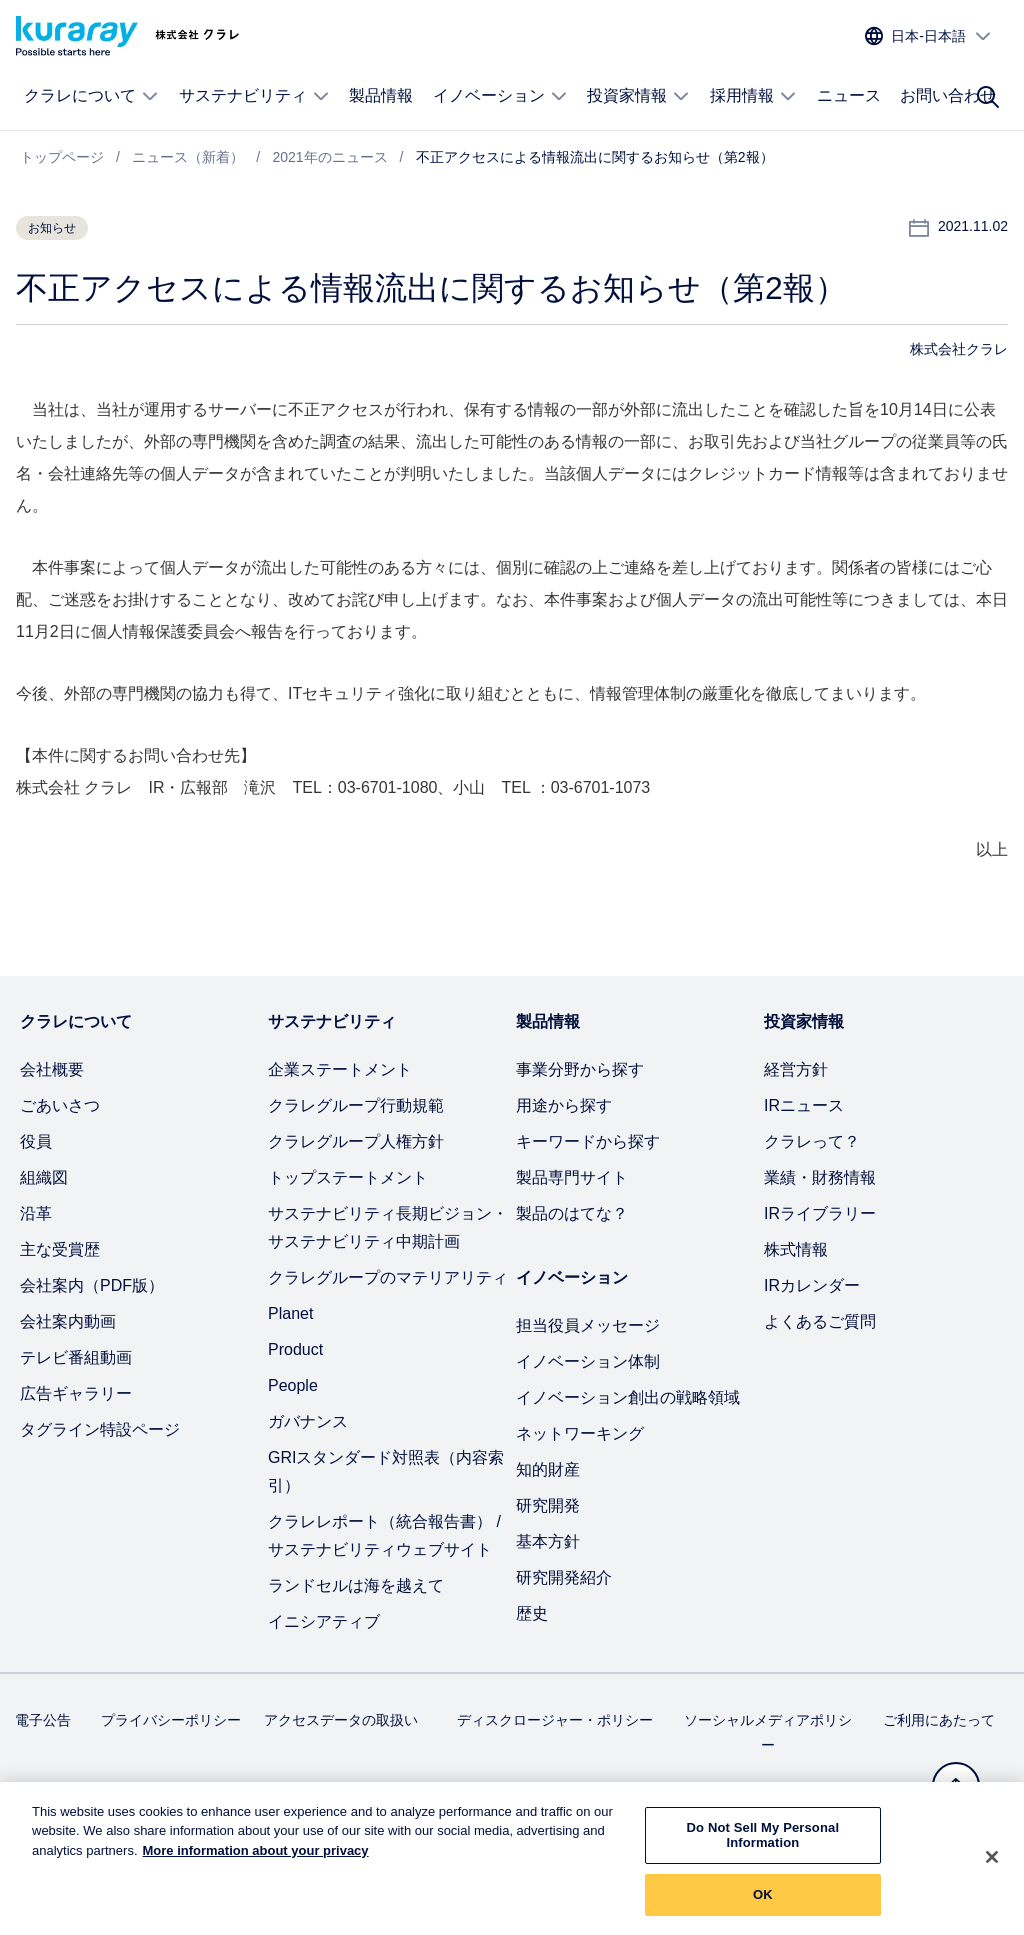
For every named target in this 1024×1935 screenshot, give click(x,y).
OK (763, 1905)
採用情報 (753, 96)
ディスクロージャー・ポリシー (555, 1720)
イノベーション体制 (588, 1361)
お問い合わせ (948, 95)
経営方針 (796, 1069)
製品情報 (381, 95)
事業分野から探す (580, 1069)
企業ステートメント (340, 1069)
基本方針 (548, 1541)
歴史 (532, 1613)
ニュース (849, 95)
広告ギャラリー (76, 1393)
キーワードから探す (588, 1141)
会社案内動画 (68, 1321)
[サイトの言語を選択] (928, 36)
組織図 (44, 1177)
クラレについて (91, 96)
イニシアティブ (324, 1621)
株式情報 (796, 1249)
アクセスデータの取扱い (341, 1720)
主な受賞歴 (60, 1249)
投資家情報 (638, 96)
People (293, 1385)
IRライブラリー (820, 1213)
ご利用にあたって (939, 1720)
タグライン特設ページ (100, 1429)
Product (295, 1349)
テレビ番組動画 (76, 1357)
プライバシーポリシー (171, 1720)
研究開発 (548, 1505)
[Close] (992, 1868)
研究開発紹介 (564, 1577)
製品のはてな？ (572, 1213)
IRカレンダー (812, 1285)
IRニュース (804, 1105)
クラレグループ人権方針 (356, 1141)
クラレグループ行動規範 (356, 1105)
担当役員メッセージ (588, 1325)
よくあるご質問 (820, 1321)
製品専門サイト (572, 1177)
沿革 (36, 1213)
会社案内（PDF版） (92, 1285)
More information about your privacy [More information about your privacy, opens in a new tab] (256, 1861)
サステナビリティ (254, 96)
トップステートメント (348, 1177)
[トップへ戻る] (956, 1786)
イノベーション (500, 96)
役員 (36, 1141)
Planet (290, 1313)
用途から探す (564, 1105)
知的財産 (548, 1469)
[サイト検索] (988, 97)
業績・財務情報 (820, 1177)
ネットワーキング (580, 1433)
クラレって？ (812, 1141)
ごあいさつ (60, 1105)
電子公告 (43, 1720)
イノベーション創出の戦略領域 (628, 1397)
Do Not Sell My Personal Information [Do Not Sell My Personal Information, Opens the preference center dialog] (763, 1846)
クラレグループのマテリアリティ (388, 1277)
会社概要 (52, 1069)
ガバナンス (308, 1421)
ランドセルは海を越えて (356, 1585)
